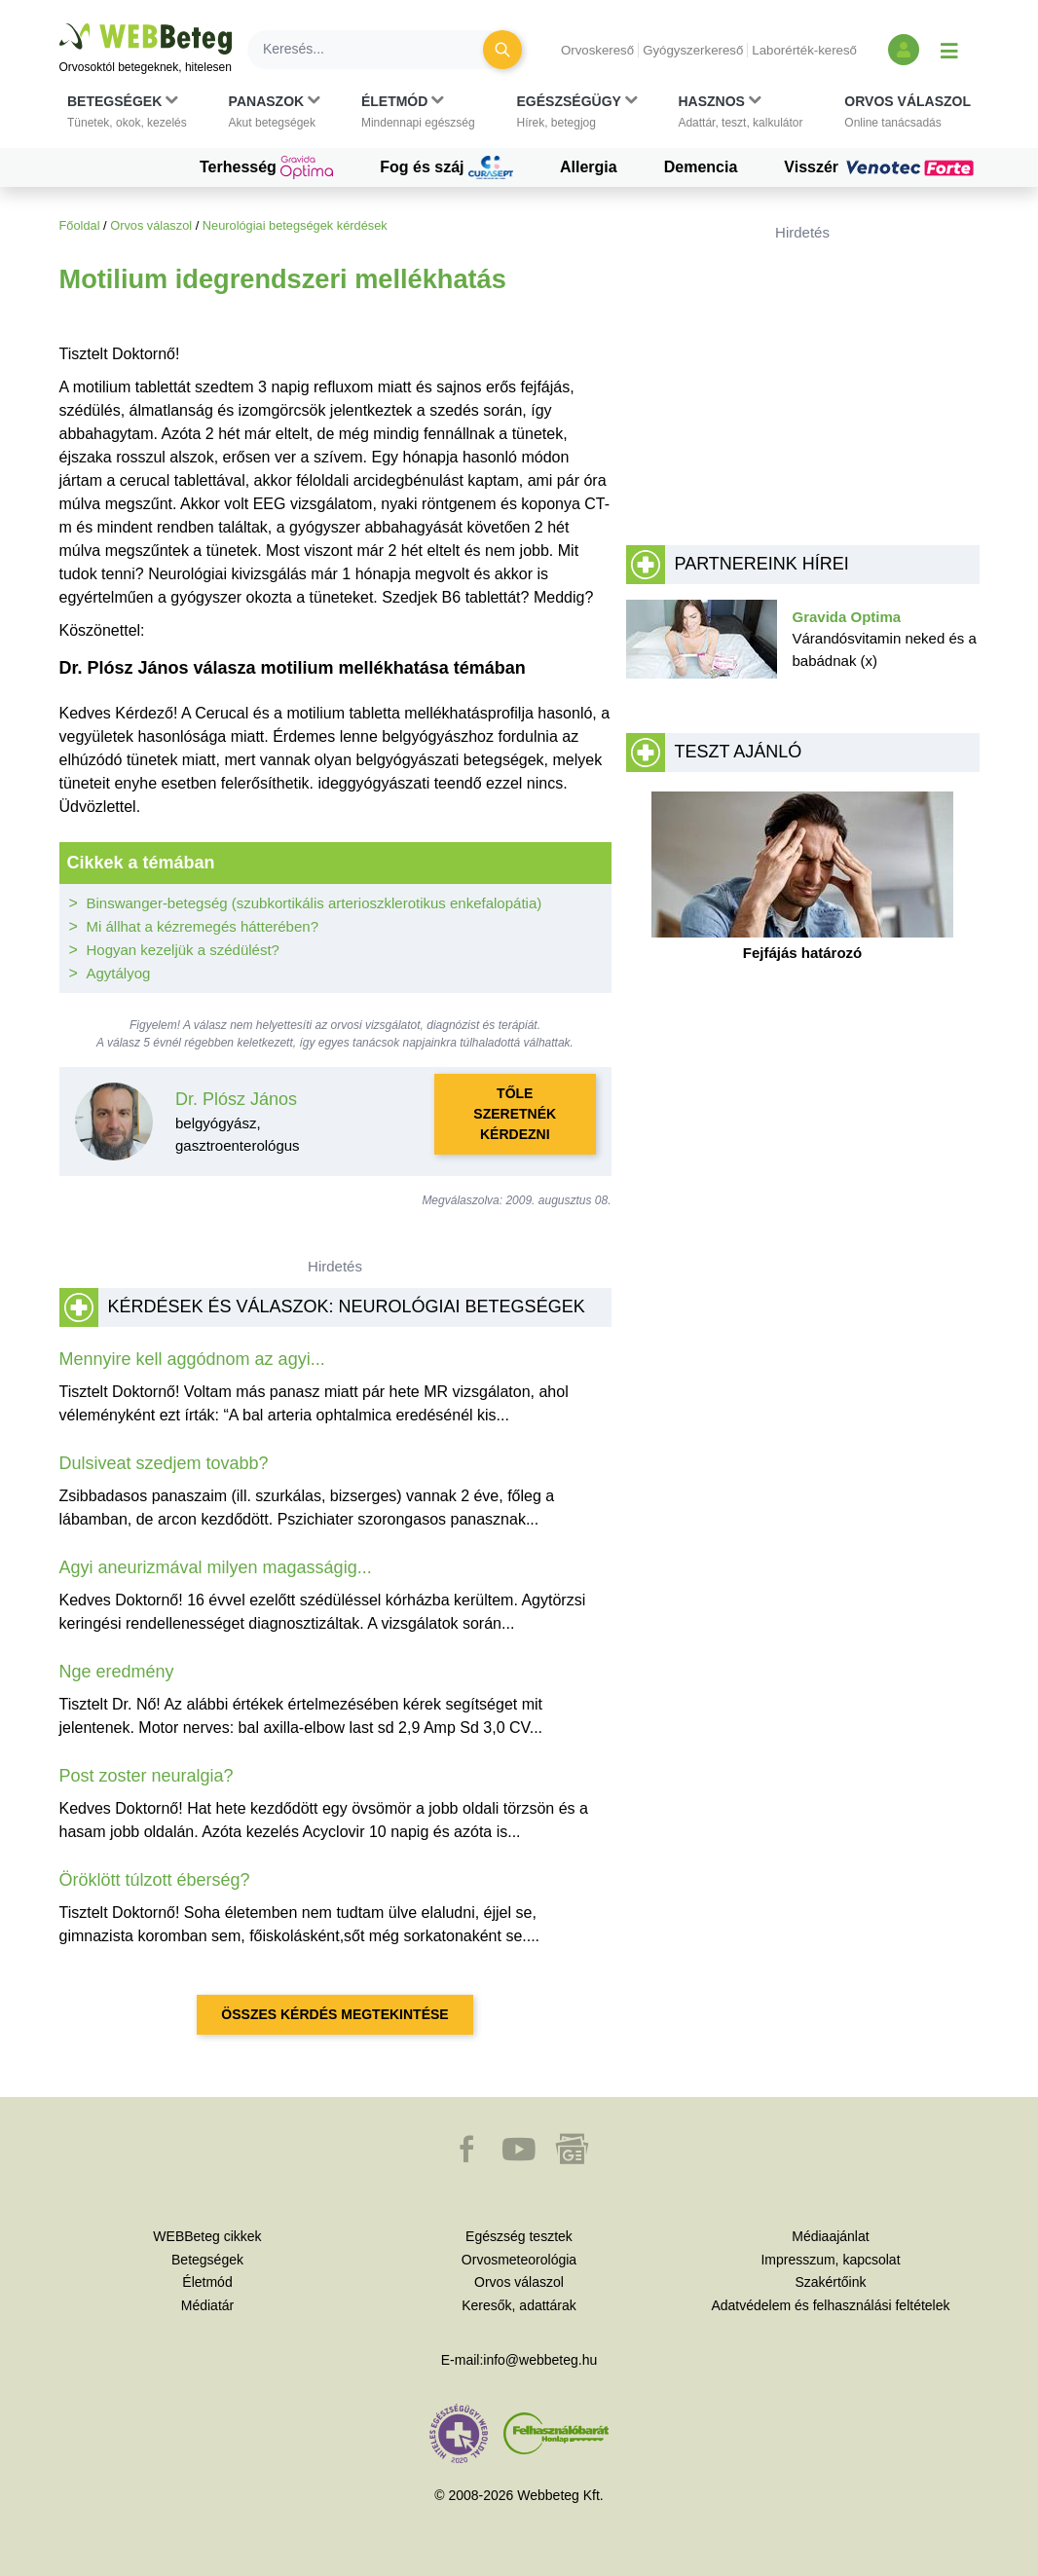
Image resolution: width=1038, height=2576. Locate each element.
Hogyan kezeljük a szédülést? (183, 949)
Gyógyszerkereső (693, 50)
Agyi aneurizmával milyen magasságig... (215, 1567)
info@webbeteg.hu (540, 2360)
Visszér (881, 167)
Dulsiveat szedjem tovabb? (164, 1463)
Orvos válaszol (151, 225)
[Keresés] (376, 49)
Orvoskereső (597, 50)
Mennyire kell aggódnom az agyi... (192, 1359)
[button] (127, 112)
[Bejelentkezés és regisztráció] (903, 49)
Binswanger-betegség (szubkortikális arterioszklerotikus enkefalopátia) (314, 903)
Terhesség (266, 167)
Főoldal (79, 225)
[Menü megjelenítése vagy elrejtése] (949, 49)
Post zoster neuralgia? (146, 1775)
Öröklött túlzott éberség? (154, 1880)
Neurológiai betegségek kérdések (295, 225)
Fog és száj (446, 167)
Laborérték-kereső (804, 50)
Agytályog (119, 973)
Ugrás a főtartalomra (59, 23)
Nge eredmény (116, 1671)
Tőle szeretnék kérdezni (514, 1114)
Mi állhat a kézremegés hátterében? (202, 926)
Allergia (588, 167)
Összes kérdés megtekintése (334, 2014)
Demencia (701, 167)
